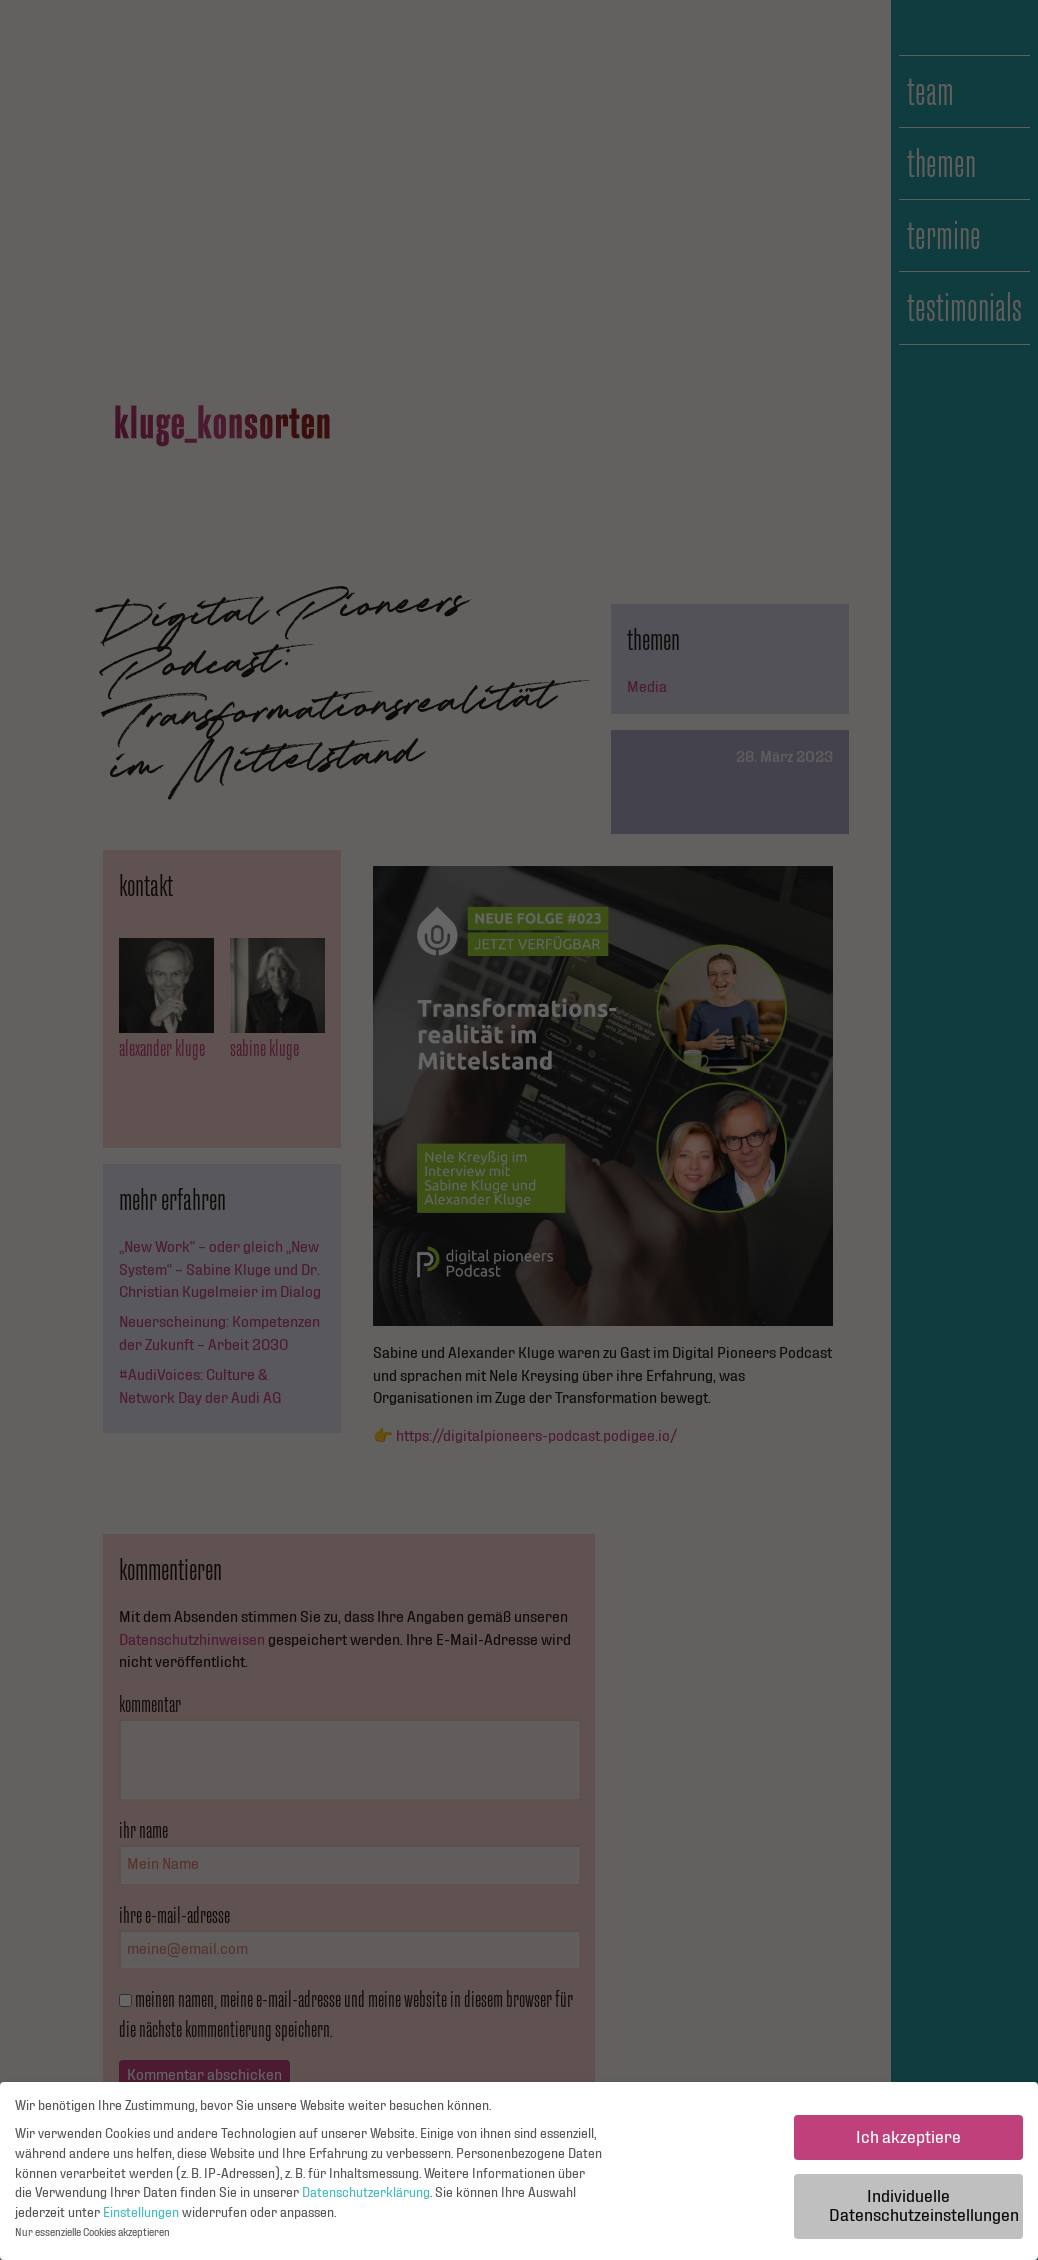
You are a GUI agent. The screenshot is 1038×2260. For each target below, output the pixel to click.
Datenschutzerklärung (366, 2198)
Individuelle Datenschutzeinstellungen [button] (924, 2211)
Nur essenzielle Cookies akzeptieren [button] (92, 2238)
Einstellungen (141, 2218)
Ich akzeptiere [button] (908, 2142)
